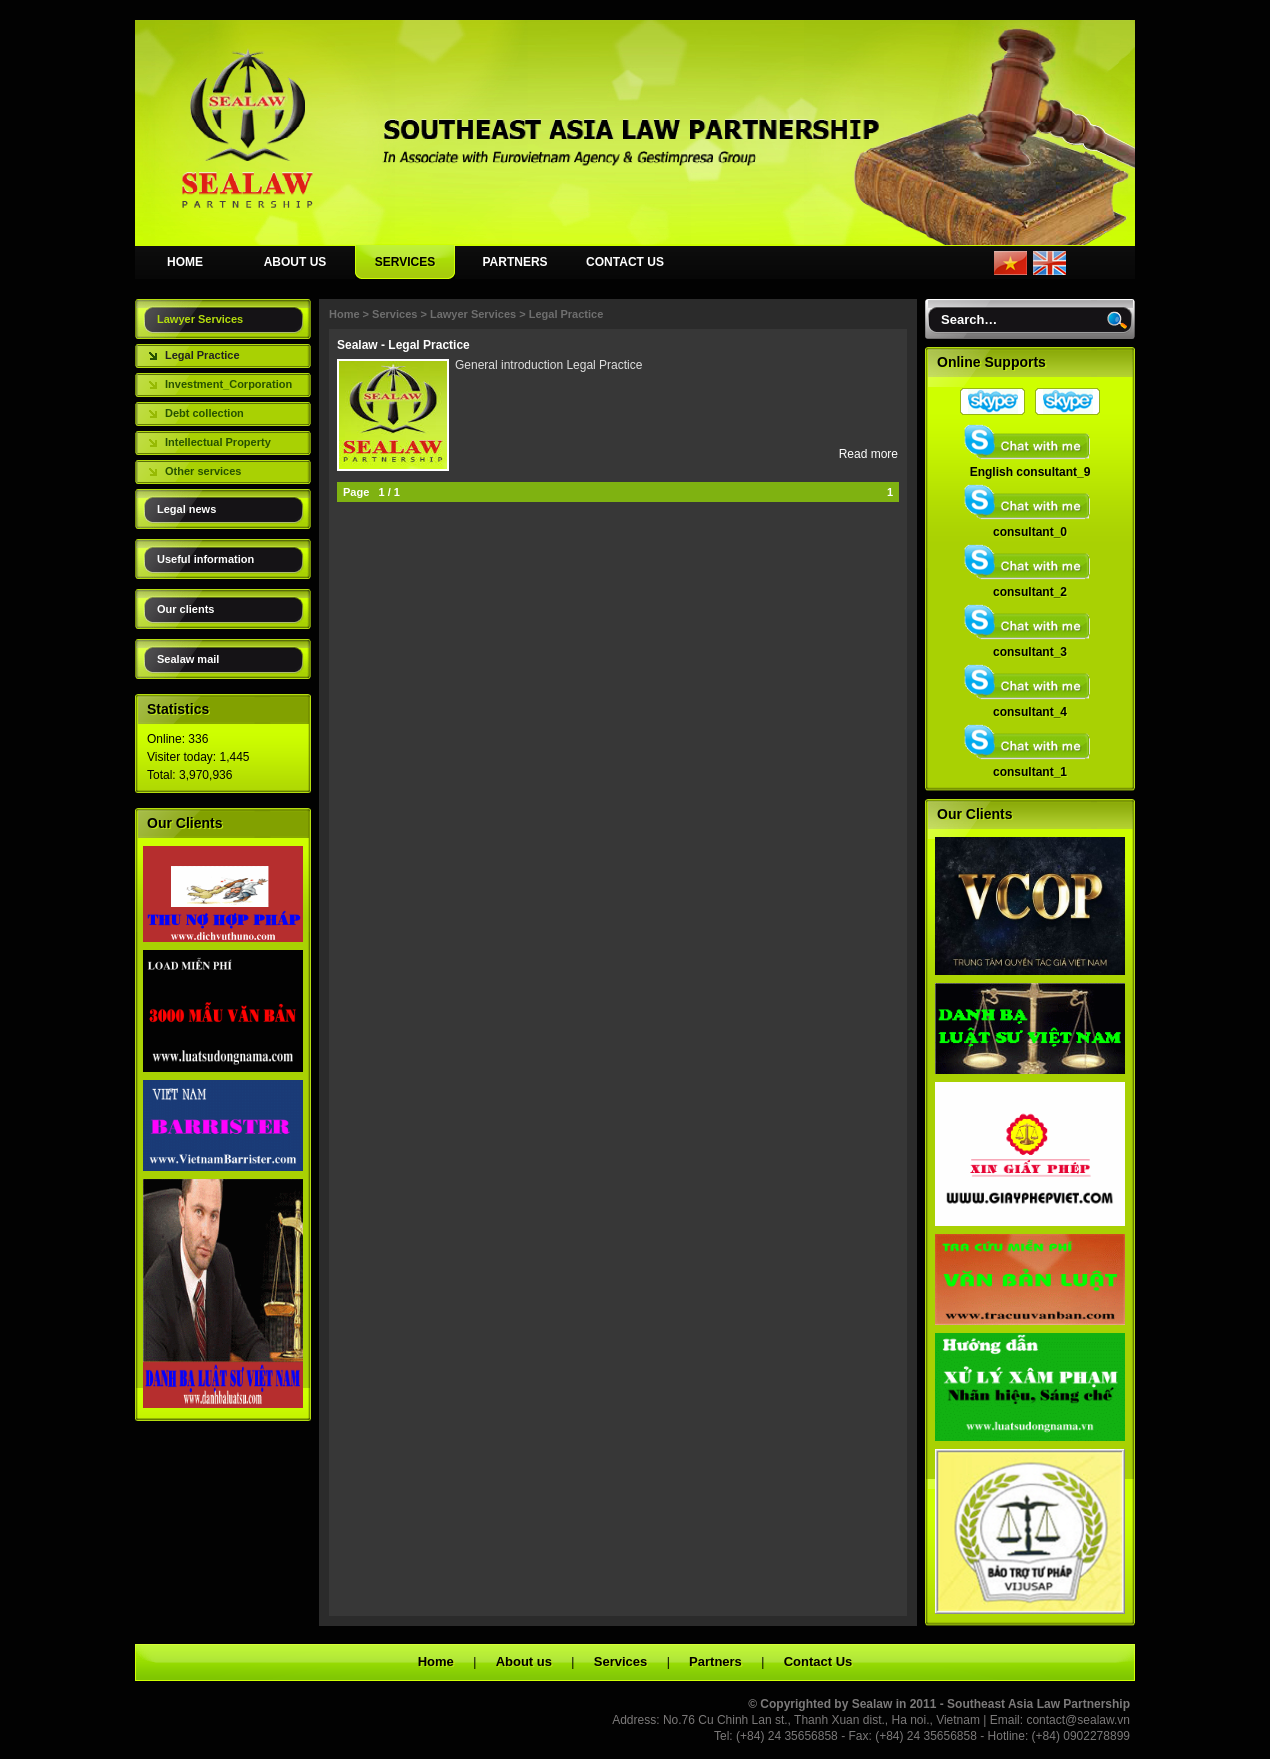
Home (344, 314)
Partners (715, 1661)
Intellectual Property (218, 442)
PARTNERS (514, 262)
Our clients (185, 609)
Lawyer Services (200, 319)
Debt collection (204, 413)
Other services (203, 471)
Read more (868, 454)
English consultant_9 (1030, 466)
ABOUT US (295, 262)
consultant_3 (1030, 646)
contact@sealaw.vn (1078, 1720)
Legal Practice (202, 355)
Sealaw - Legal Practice (403, 345)
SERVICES (405, 262)
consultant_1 (1030, 766)
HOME (185, 262)
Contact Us (818, 1661)
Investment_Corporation (228, 384)
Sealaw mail (188, 659)
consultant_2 (1030, 586)
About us (524, 1661)
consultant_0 (1030, 526)
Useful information (205, 559)
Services (394, 314)
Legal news (186, 509)
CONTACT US (625, 262)
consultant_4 (1030, 706)
